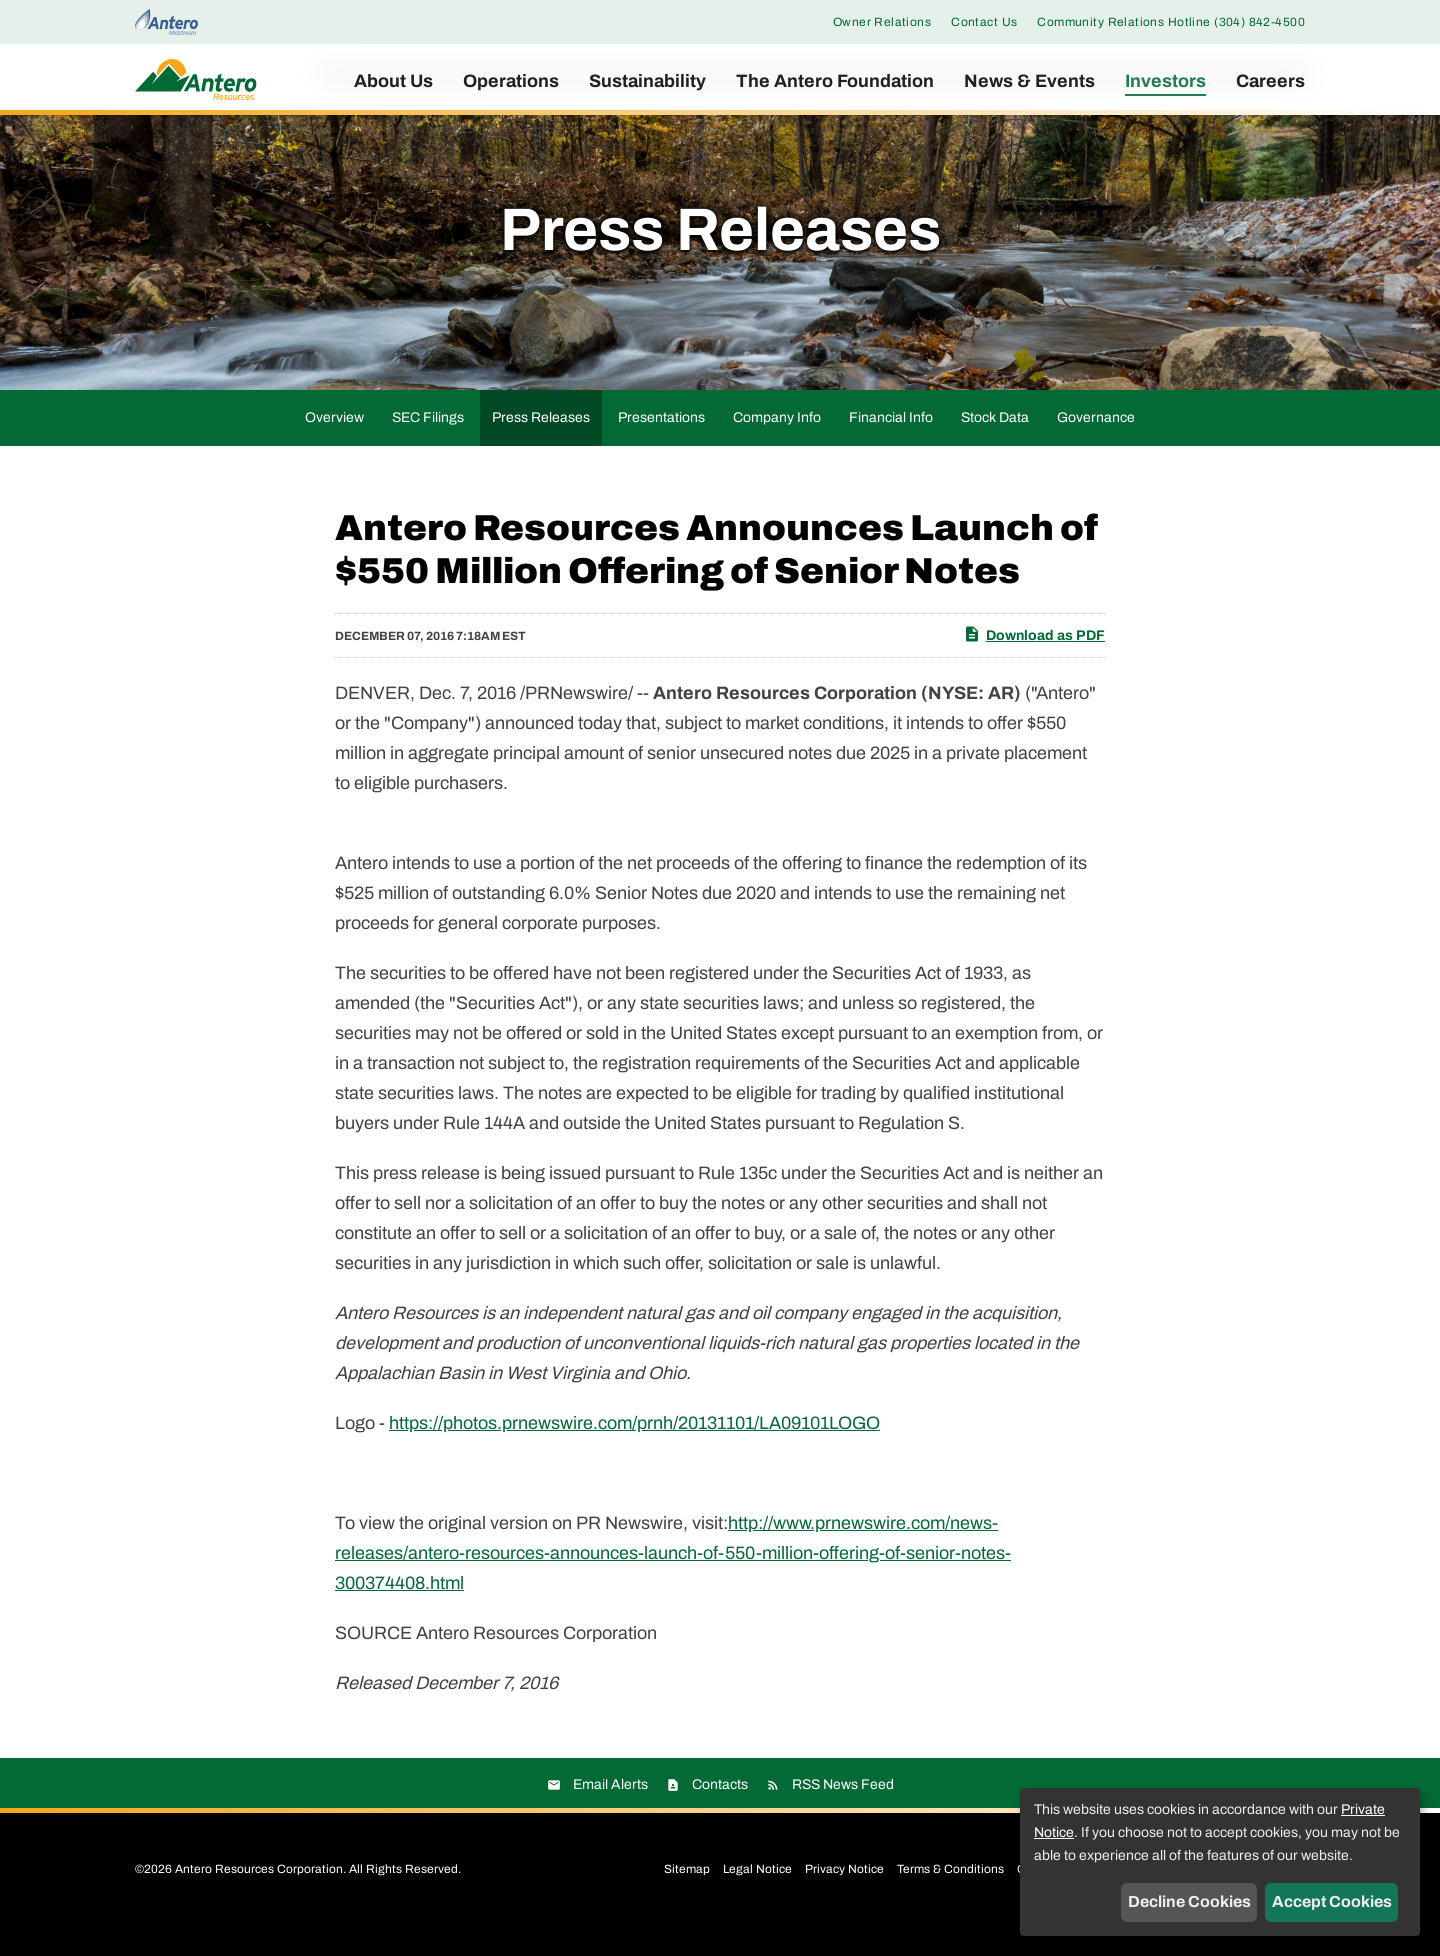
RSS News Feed (843, 1810)
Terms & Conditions (950, 1895)
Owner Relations (882, 22)
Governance (1096, 442)
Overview (334, 442)
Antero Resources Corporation (259, 1895)
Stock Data (995, 442)
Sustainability (647, 81)
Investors (1165, 81)
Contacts (720, 1810)
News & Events (1029, 81)
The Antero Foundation (835, 81)
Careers (1270, 81)
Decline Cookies (1189, 1901)
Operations (511, 81)
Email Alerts (610, 1810)
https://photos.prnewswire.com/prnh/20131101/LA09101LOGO (634, 1449)
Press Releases (541, 442)
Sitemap (687, 1895)
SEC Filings (428, 442)
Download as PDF (1034, 659)
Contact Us (984, 22)
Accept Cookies (1332, 1901)
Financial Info (891, 442)
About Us (393, 81)
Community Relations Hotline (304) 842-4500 (1171, 22)
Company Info (777, 442)
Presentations (661, 442)
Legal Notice (757, 1895)
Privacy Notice (844, 1895)
